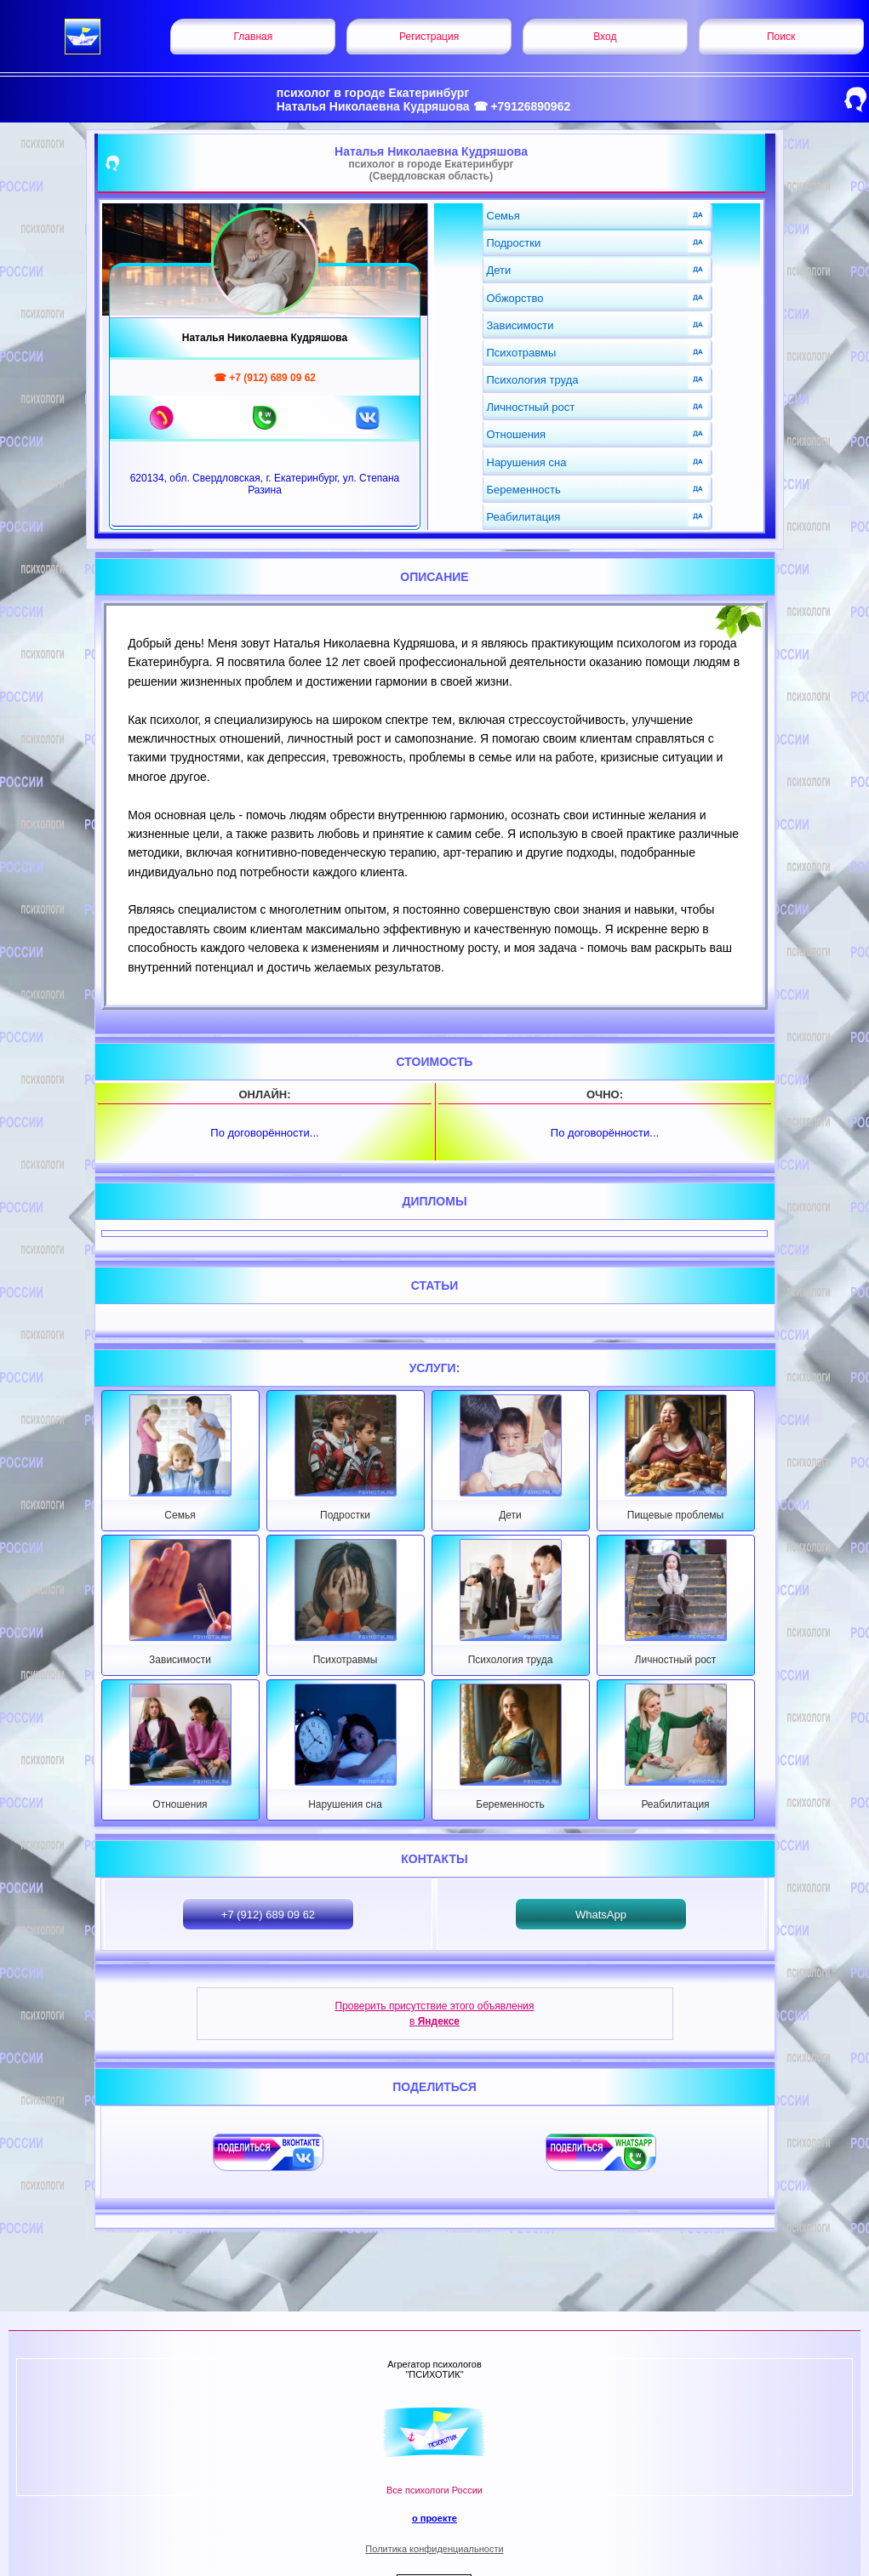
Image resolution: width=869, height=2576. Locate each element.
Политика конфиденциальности (434, 2549)
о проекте (434, 2518)
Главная (253, 37)
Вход (604, 37)
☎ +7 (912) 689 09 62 (265, 378)
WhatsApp (600, 1914)
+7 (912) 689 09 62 (268, 1914)
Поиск (781, 37)
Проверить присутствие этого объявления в (435, 2013)
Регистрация (429, 37)
